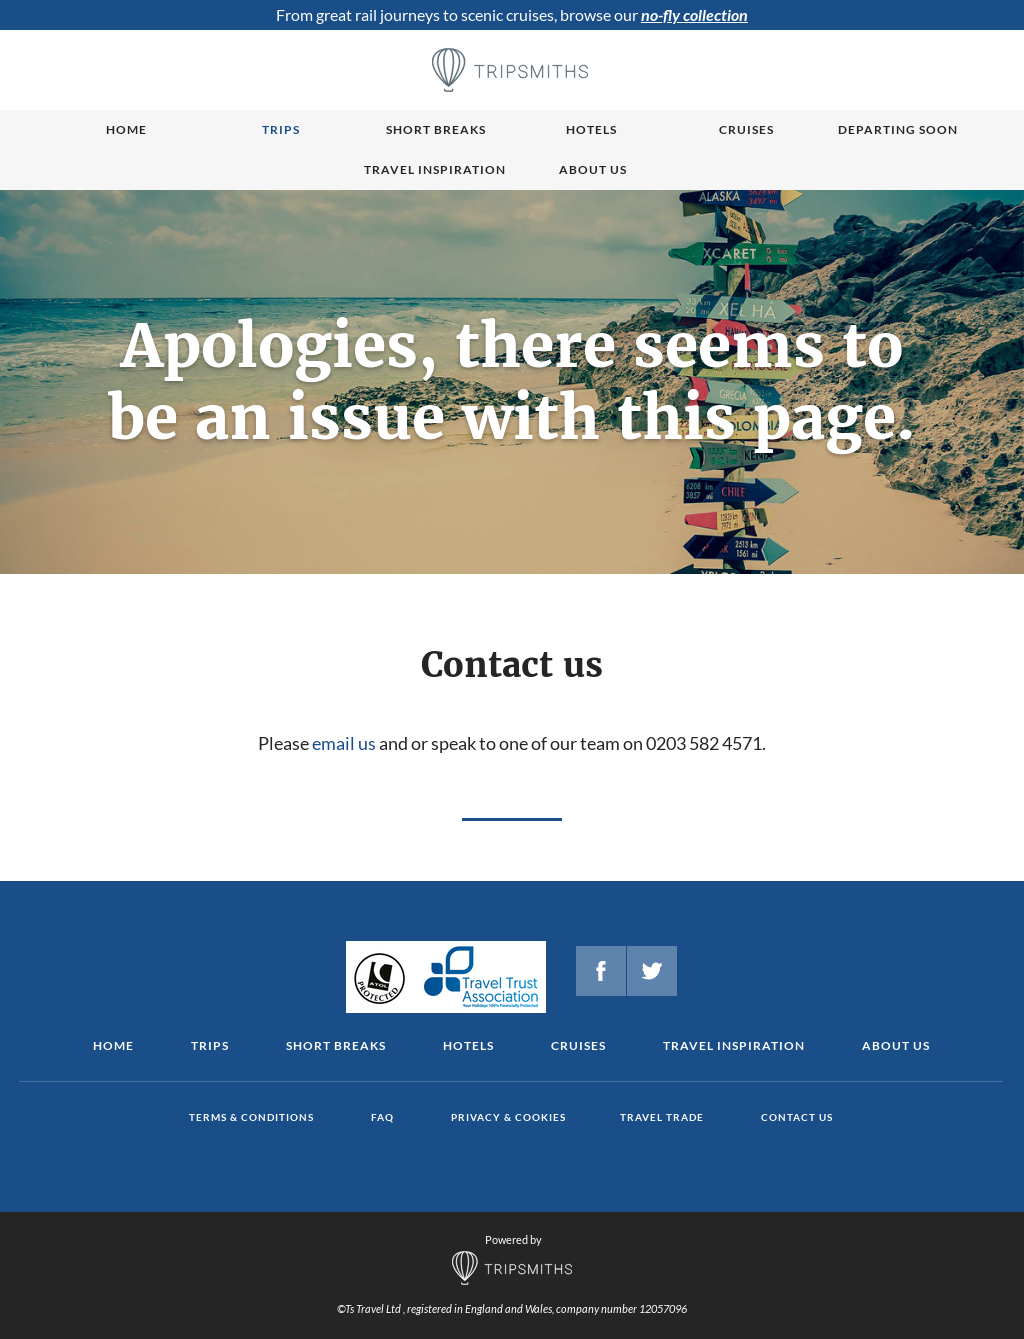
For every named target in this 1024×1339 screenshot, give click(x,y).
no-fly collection (694, 14)
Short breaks (436, 129)
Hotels (591, 129)
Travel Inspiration (435, 169)
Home (126, 129)
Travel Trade (662, 1117)
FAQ (382, 1117)
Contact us (797, 1117)
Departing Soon (898, 129)
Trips (281, 129)
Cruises (746, 129)
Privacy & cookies (508, 1117)
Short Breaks (336, 1045)
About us (593, 169)
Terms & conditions (251, 1117)
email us (344, 743)
